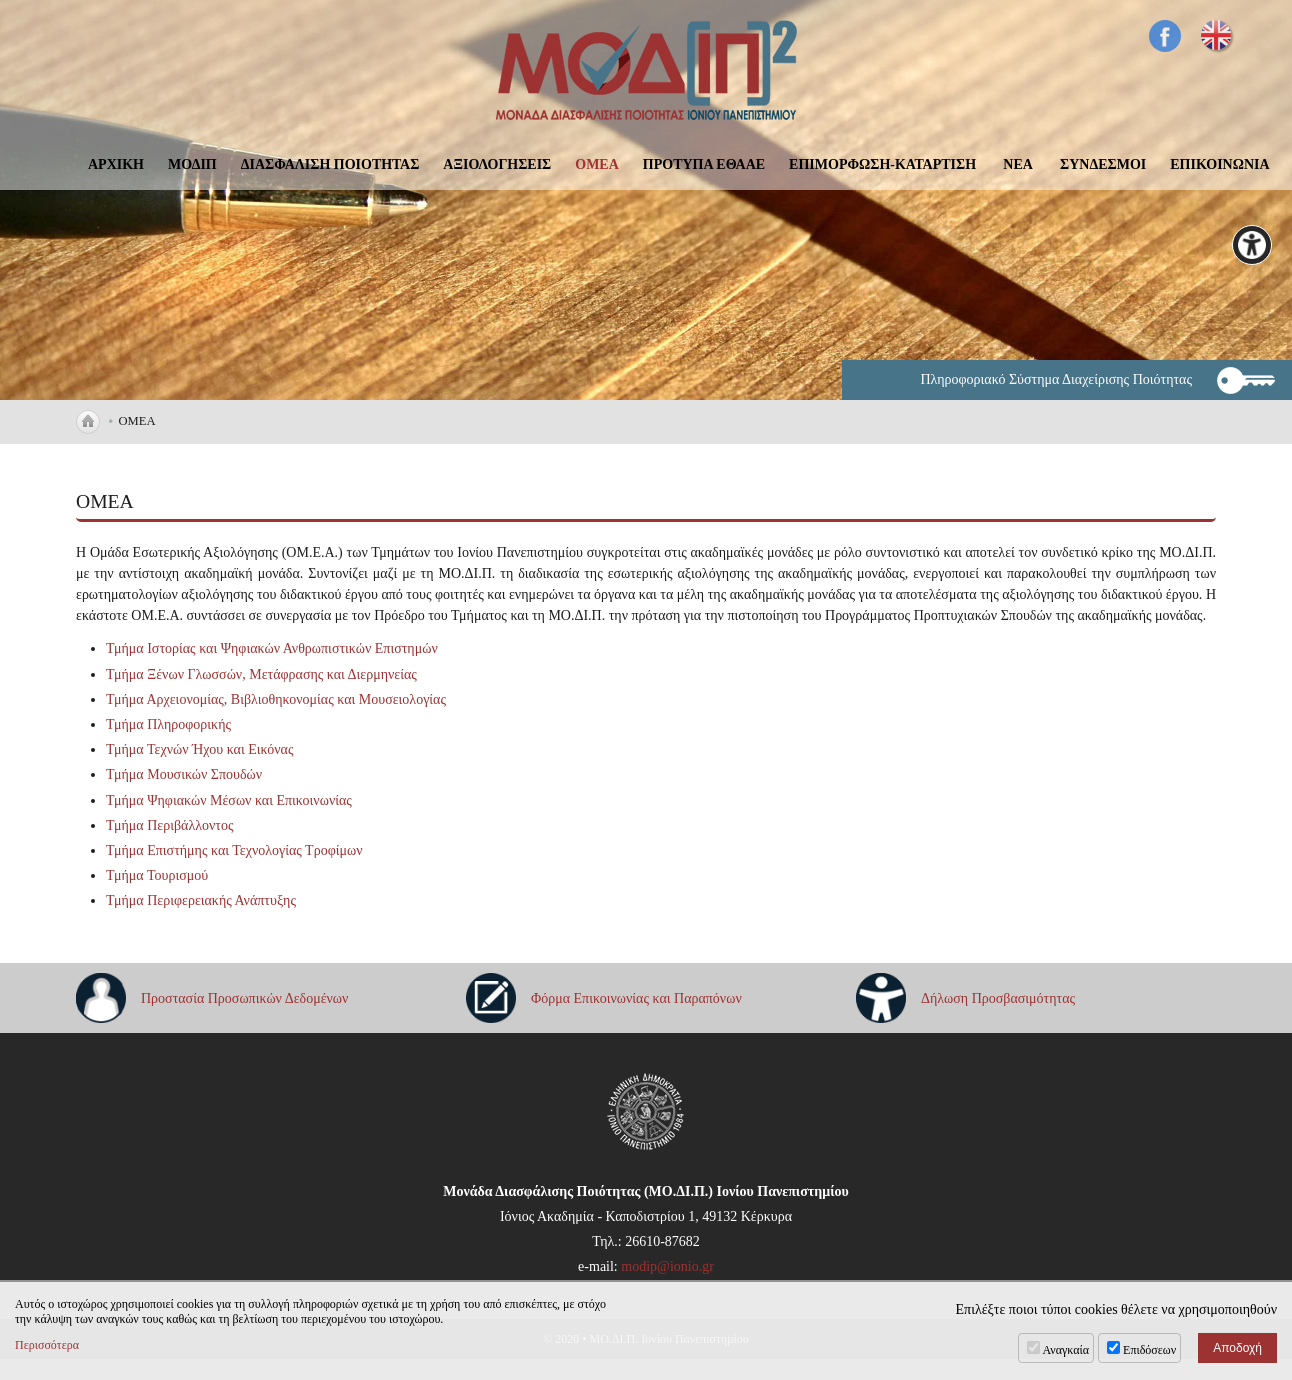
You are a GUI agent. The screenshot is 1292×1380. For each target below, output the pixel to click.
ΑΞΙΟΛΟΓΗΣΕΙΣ (497, 164)
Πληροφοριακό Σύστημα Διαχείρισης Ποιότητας (1056, 379)
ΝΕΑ (1018, 164)
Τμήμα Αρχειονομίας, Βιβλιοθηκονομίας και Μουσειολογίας (276, 699)
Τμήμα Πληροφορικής (168, 724)
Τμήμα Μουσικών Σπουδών (184, 774)
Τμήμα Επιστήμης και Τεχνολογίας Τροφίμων (234, 850)
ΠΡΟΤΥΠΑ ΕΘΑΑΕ (704, 164)
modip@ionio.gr (667, 1266)
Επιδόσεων (1149, 1350)
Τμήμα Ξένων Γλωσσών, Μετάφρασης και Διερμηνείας (261, 674)
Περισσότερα (47, 1345)
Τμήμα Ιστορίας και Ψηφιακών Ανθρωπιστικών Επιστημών (272, 648)
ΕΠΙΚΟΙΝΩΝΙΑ (1219, 164)
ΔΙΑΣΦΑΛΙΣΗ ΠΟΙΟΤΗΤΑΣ (330, 164)
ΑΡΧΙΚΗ (116, 164)
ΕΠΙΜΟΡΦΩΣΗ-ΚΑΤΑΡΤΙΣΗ (882, 164)
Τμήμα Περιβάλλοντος (169, 825)
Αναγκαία (1066, 1350)
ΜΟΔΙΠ (192, 164)
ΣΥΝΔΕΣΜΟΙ (1103, 164)
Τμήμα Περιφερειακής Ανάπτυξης (201, 900)
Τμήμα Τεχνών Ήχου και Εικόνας (199, 749)
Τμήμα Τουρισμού (157, 875)
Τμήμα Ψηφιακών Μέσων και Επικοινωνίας (229, 800)
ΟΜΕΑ (597, 164)
